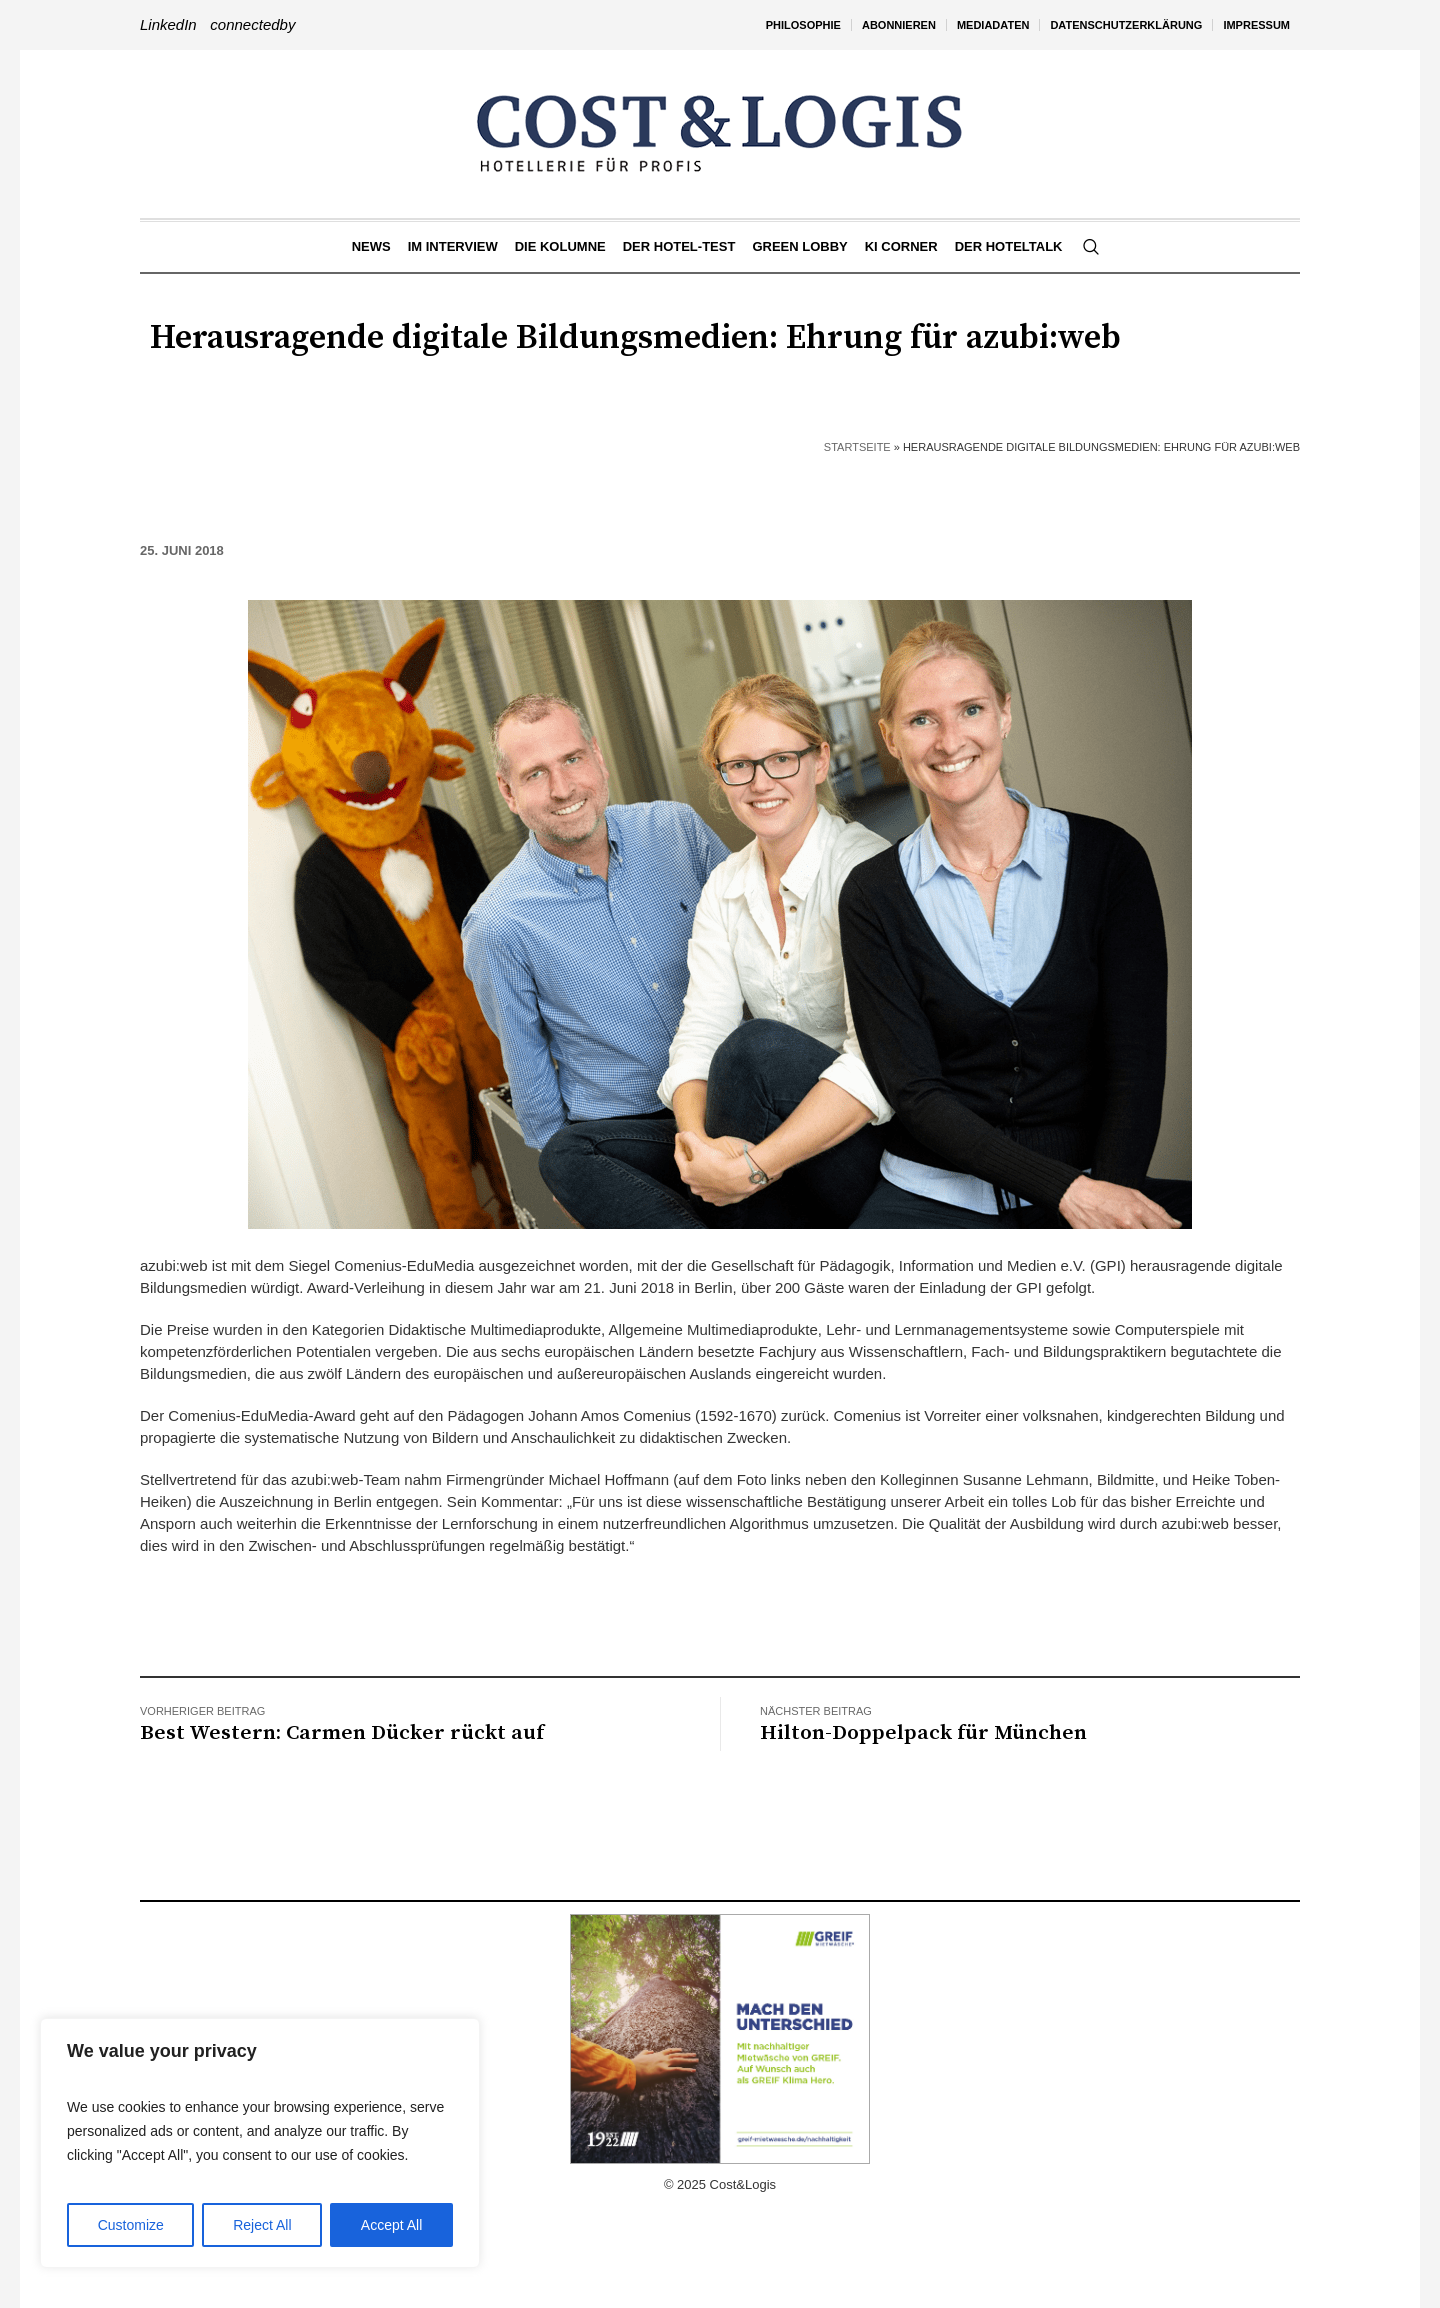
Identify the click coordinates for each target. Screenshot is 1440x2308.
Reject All (262, 2225)
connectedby (252, 24)
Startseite (857, 447)
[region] (260, 2143)
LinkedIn (168, 24)
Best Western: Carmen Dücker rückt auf (342, 1733)
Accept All (391, 2225)
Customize (131, 2225)
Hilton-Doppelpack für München (923, 1733)
